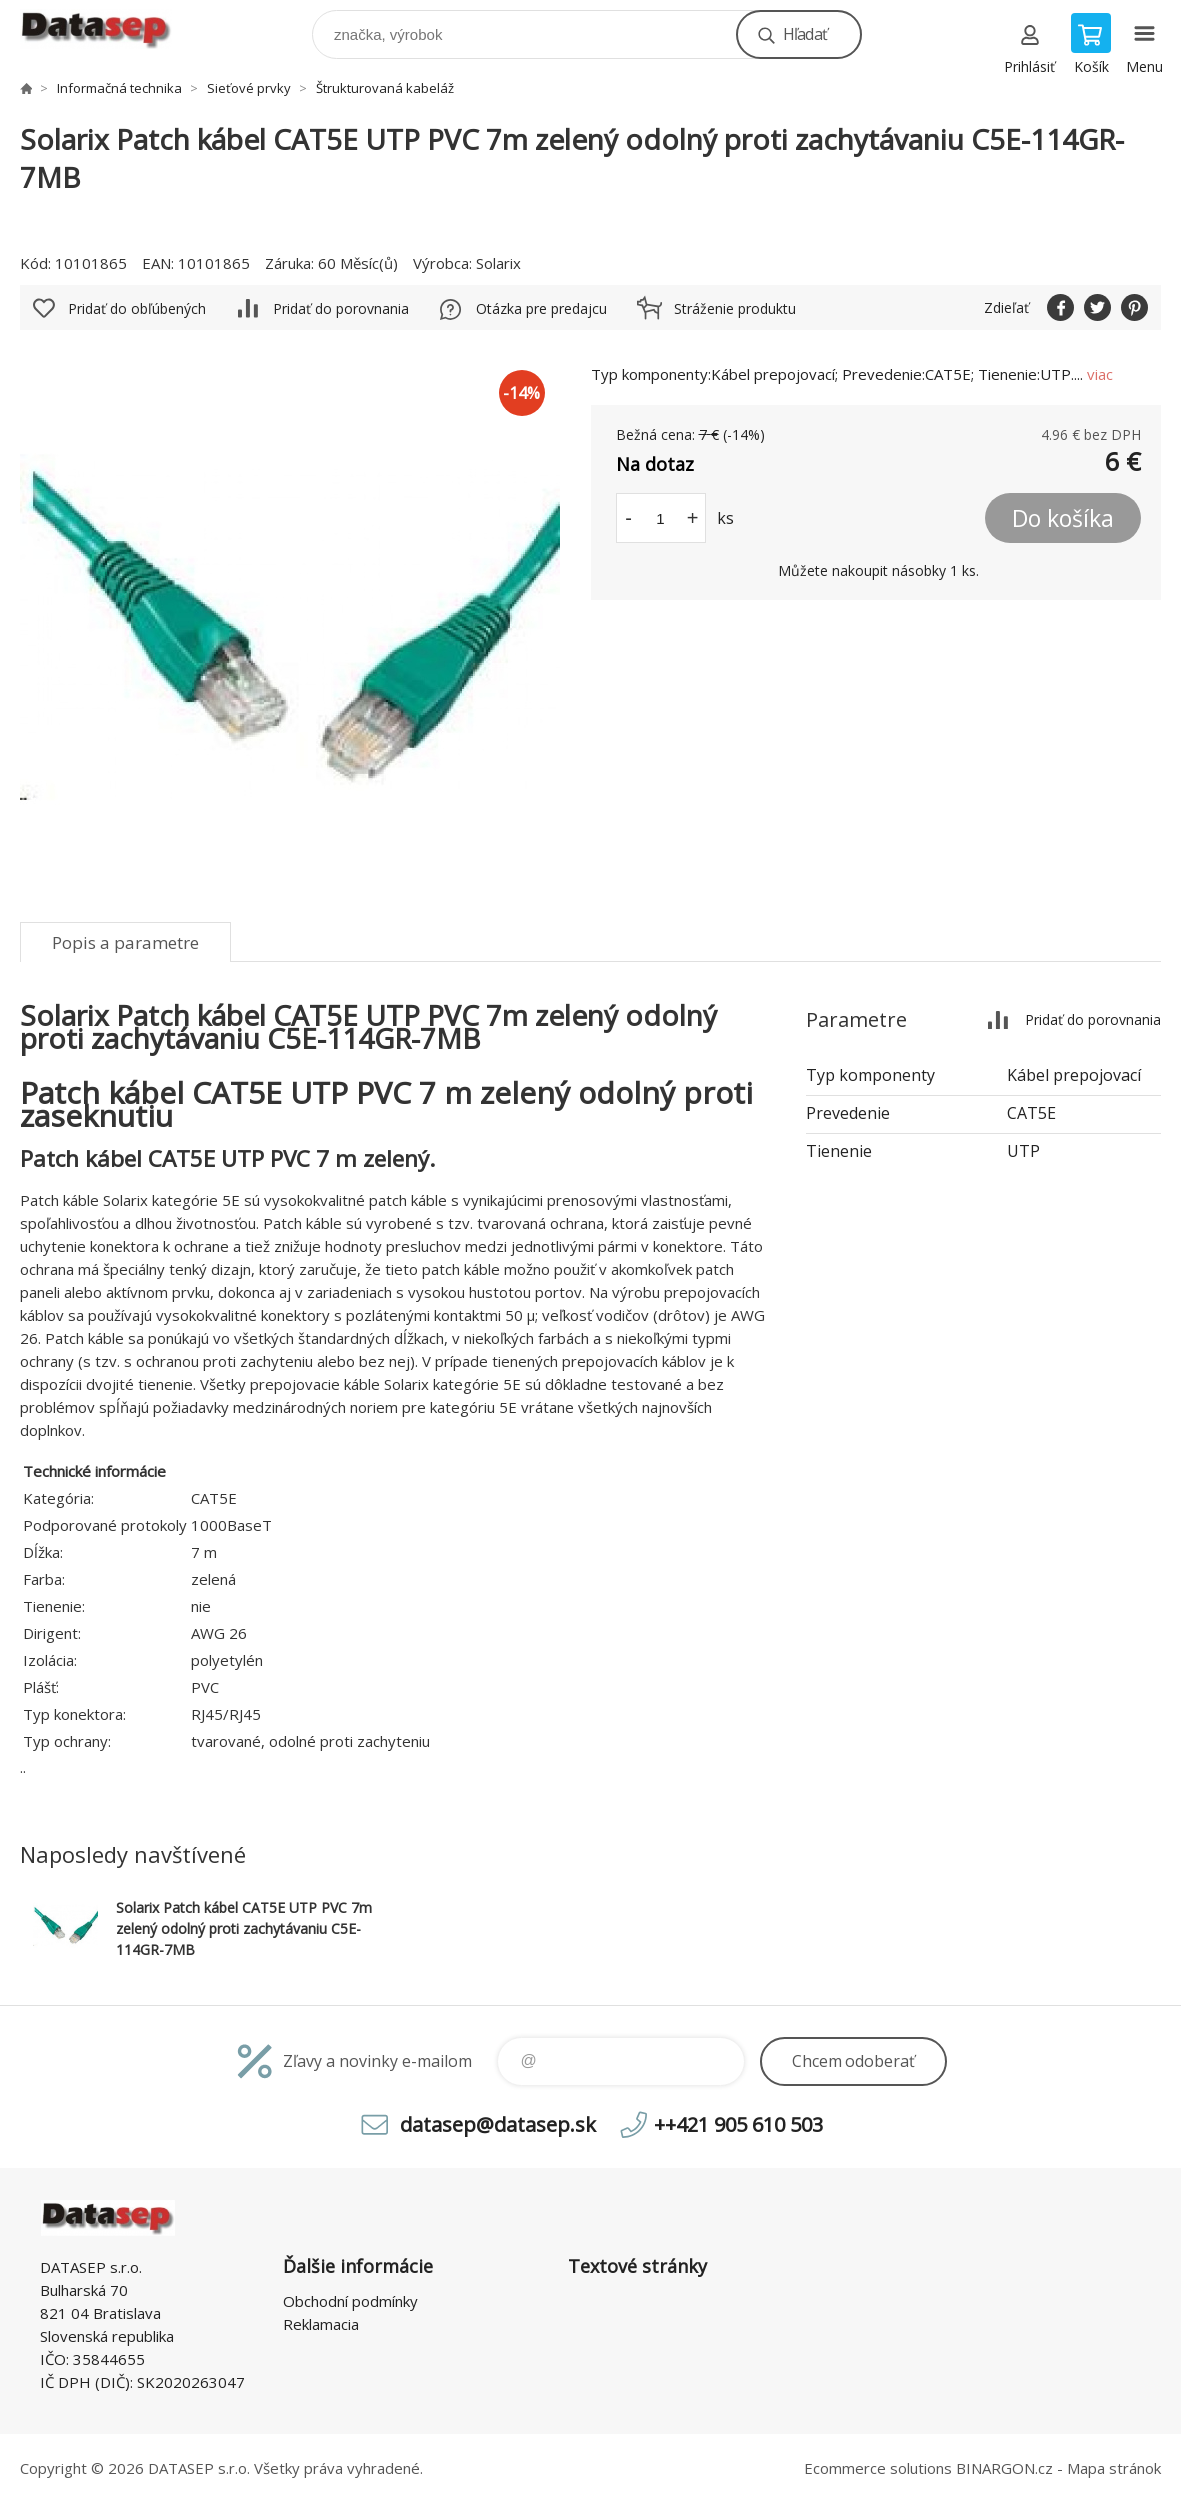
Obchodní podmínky (350, 2301)
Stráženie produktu (735, 308)
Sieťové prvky (249, 88)
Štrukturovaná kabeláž (385, 88)
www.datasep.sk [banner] (108, 29)
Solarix (498, 263)
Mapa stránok (1114, 2468)
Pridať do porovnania (341, 308)
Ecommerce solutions (878, 2468)
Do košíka (1063, 518)
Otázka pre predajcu (541, 308)
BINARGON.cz (1004, 2468)
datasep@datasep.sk (498, 2124)
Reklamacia (321, 2324)
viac (1100, 374)
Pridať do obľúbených (137, 308)
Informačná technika (119, 88)
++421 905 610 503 (738, 2124)
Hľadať (805, 34)
